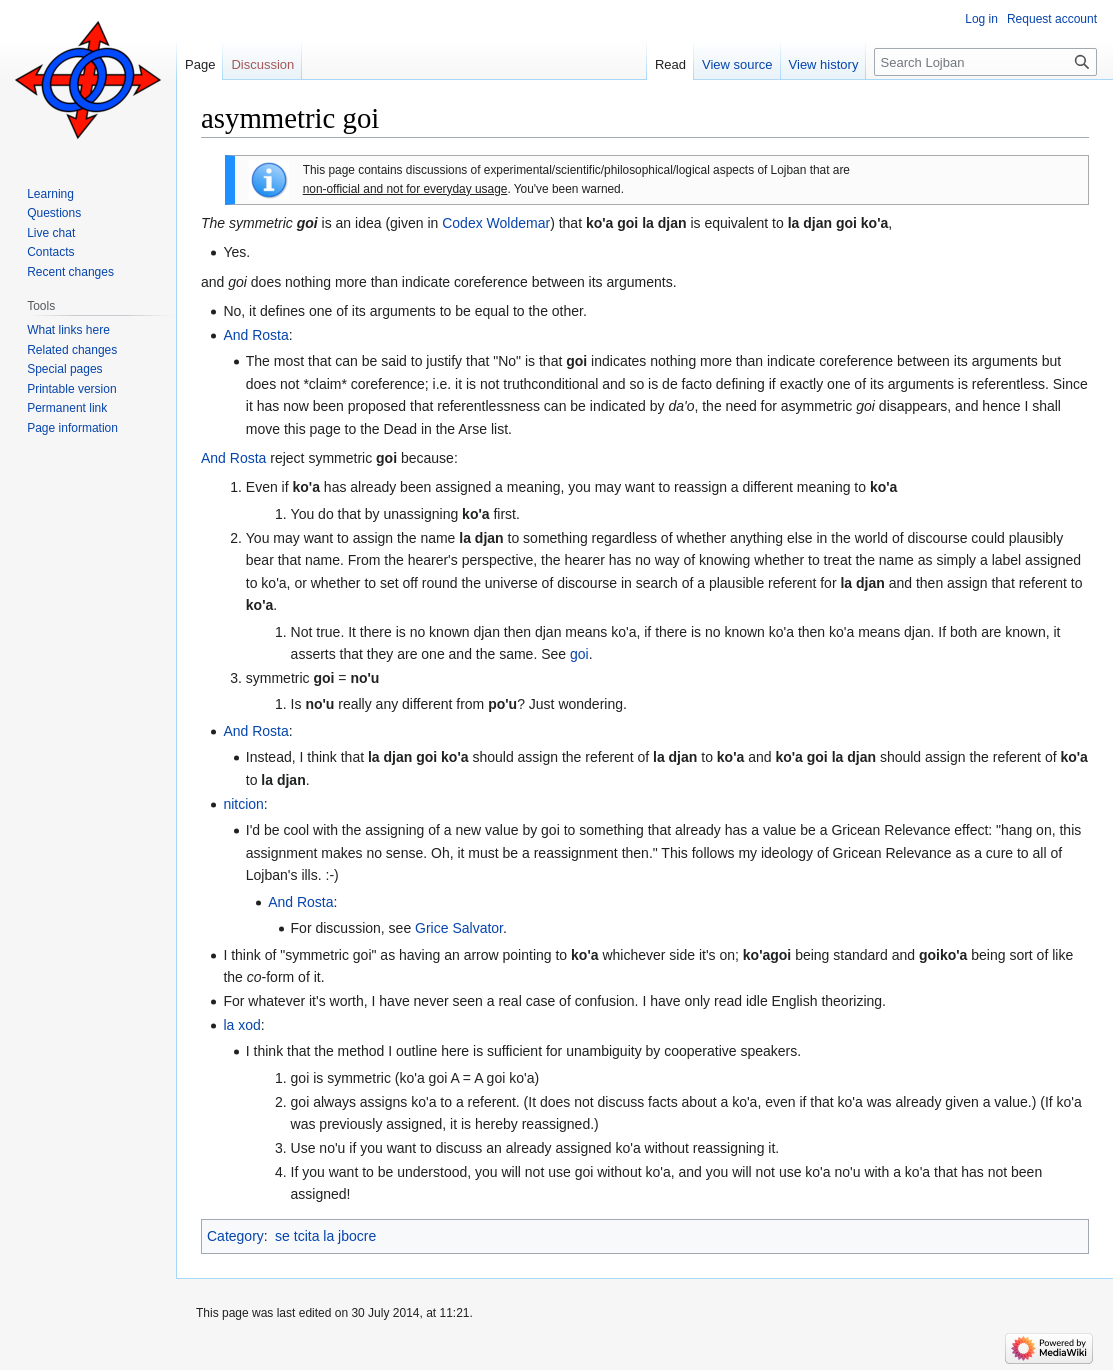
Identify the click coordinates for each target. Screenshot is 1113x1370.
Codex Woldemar (496, 223)
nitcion (243, 804)
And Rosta (255, 335)
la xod (241, 1025)
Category (235, 1236)
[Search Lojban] (985, 62)
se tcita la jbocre (325, 1236)
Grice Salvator (459, 928)
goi (579, 654)
